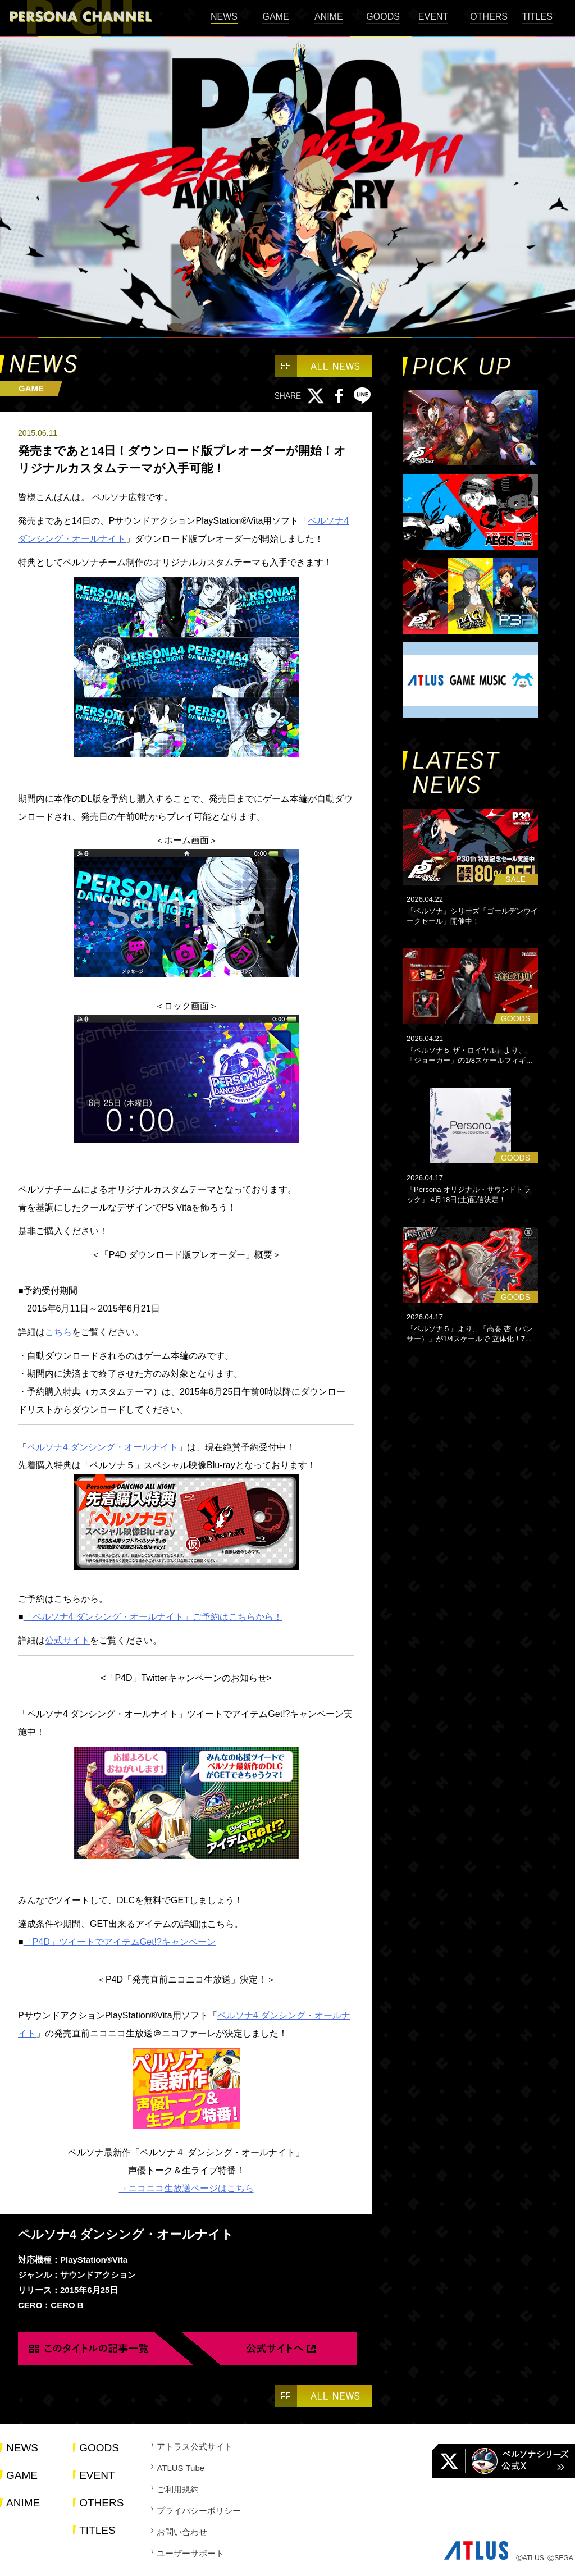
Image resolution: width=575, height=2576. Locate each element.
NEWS (224, 16)
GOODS (383, 16)
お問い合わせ (182, 2532)
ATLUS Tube (180, 2468)
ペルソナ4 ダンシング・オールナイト (102, 1447)
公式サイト (67, 1640)
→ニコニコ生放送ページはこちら (186, 2188)
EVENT (433, 16)
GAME (275, 16)
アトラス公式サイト (194, 2446)
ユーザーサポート (190, 2553)
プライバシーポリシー (199, 2510)
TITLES (537, 16)
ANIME (328, 16)
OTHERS (489, 16)
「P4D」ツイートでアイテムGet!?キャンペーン (120, 1942)
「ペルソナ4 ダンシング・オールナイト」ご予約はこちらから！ (153, 1617)
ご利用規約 (178, 2489)
